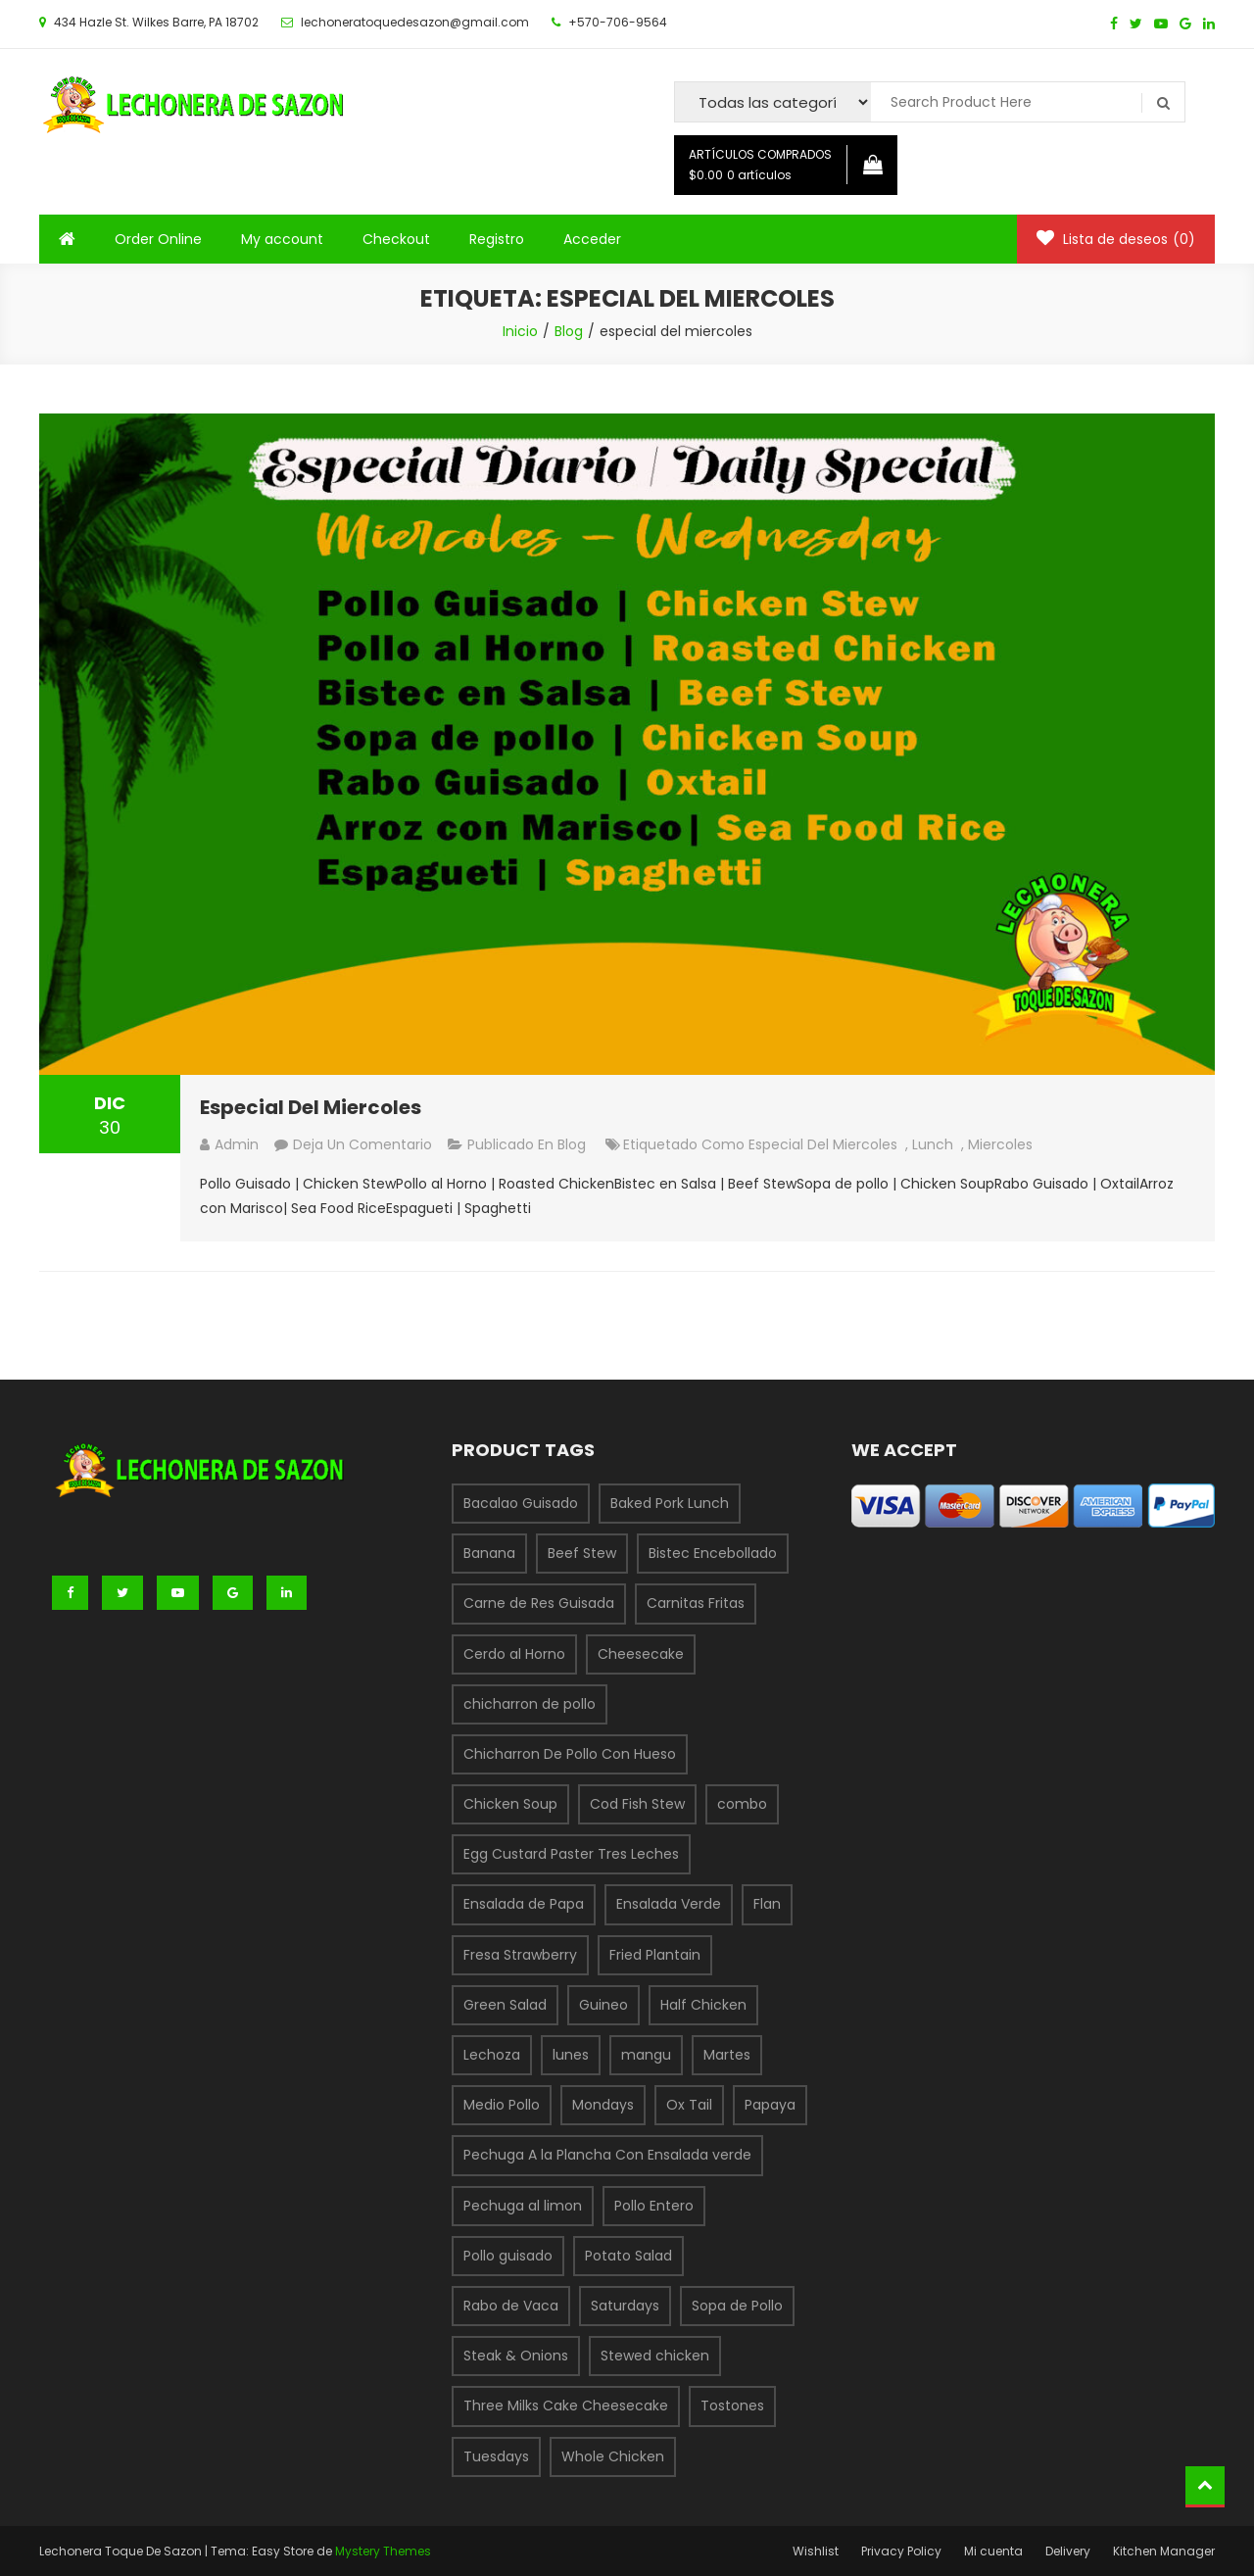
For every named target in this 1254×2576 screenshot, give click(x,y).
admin (237, 1144)
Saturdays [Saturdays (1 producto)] (625, 2305)
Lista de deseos (1116, 239)
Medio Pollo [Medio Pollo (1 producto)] (501, 2104)
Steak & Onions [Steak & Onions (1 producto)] (515, 2355)
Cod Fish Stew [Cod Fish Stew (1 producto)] (637, 1804)
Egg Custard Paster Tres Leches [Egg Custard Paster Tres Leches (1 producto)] (571, 1854)
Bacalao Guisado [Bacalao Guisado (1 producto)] (520, 1503)
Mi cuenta (993, 2551)
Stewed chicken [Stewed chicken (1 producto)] (655, 2355)
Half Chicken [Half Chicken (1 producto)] (703, 2005)
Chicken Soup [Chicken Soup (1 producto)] (510, 1804)
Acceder (592, 239)
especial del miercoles (822, 1144)
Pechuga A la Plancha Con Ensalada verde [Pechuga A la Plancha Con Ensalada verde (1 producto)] (607, 2154)
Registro (496, 239)
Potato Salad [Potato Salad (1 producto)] (628, 2255)
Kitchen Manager (1164, 2551)
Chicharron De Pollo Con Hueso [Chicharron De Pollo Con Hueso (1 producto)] (569, 1754)
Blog (571, 1144)
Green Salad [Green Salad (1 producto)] (505, 2005)
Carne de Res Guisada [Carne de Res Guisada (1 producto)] (538, 1603)
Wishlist (816, 2551)
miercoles (1000, 1144)
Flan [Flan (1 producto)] (767, 1904)
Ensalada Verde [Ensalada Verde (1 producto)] (668, 1904)
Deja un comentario (362, 1144)
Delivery (1067, 2551)
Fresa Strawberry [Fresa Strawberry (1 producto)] (520, 1955)
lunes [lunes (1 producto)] (571, 2055)
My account (282, 239)
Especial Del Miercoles (310, 1107)
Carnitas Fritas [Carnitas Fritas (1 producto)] (696, 1603)
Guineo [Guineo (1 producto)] (603, 2005)
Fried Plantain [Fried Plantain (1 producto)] (654, 1955)
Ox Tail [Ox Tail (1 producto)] (689, 2104)
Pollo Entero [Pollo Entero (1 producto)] (654, 2205)
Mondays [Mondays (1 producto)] (603, 2104)
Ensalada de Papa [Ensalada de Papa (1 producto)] (523, 1904)
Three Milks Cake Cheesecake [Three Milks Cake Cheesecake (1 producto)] (565, 2405)
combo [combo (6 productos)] (742, 1804)
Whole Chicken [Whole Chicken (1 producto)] (612, 2456)
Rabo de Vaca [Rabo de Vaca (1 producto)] (510, 2305)
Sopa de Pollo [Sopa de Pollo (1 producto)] (737, 2305)
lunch (932, 1144)
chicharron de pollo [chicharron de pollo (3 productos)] (529, 1704)
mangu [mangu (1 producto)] (646, 2055)
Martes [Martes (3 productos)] (726, 2055)
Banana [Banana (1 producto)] (489, 1553)
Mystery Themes (383, 2551)
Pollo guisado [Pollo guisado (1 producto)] (508, 2255)
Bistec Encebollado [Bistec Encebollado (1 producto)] (713, 1553)
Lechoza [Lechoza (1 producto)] (491, 2055)
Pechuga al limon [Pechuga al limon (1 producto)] (522, 2205)
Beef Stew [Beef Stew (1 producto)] (582, 1553)
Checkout (396, 239)
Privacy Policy (901, 2551)
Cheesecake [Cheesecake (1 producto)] (641, 1654)
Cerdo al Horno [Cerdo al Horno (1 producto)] (514, 1654)
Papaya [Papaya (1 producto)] (770, 2104)
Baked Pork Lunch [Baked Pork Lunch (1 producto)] (669, 1503)
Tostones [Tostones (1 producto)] (732, 2405)
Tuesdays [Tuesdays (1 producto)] (496, 2456)
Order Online (158, 239)
